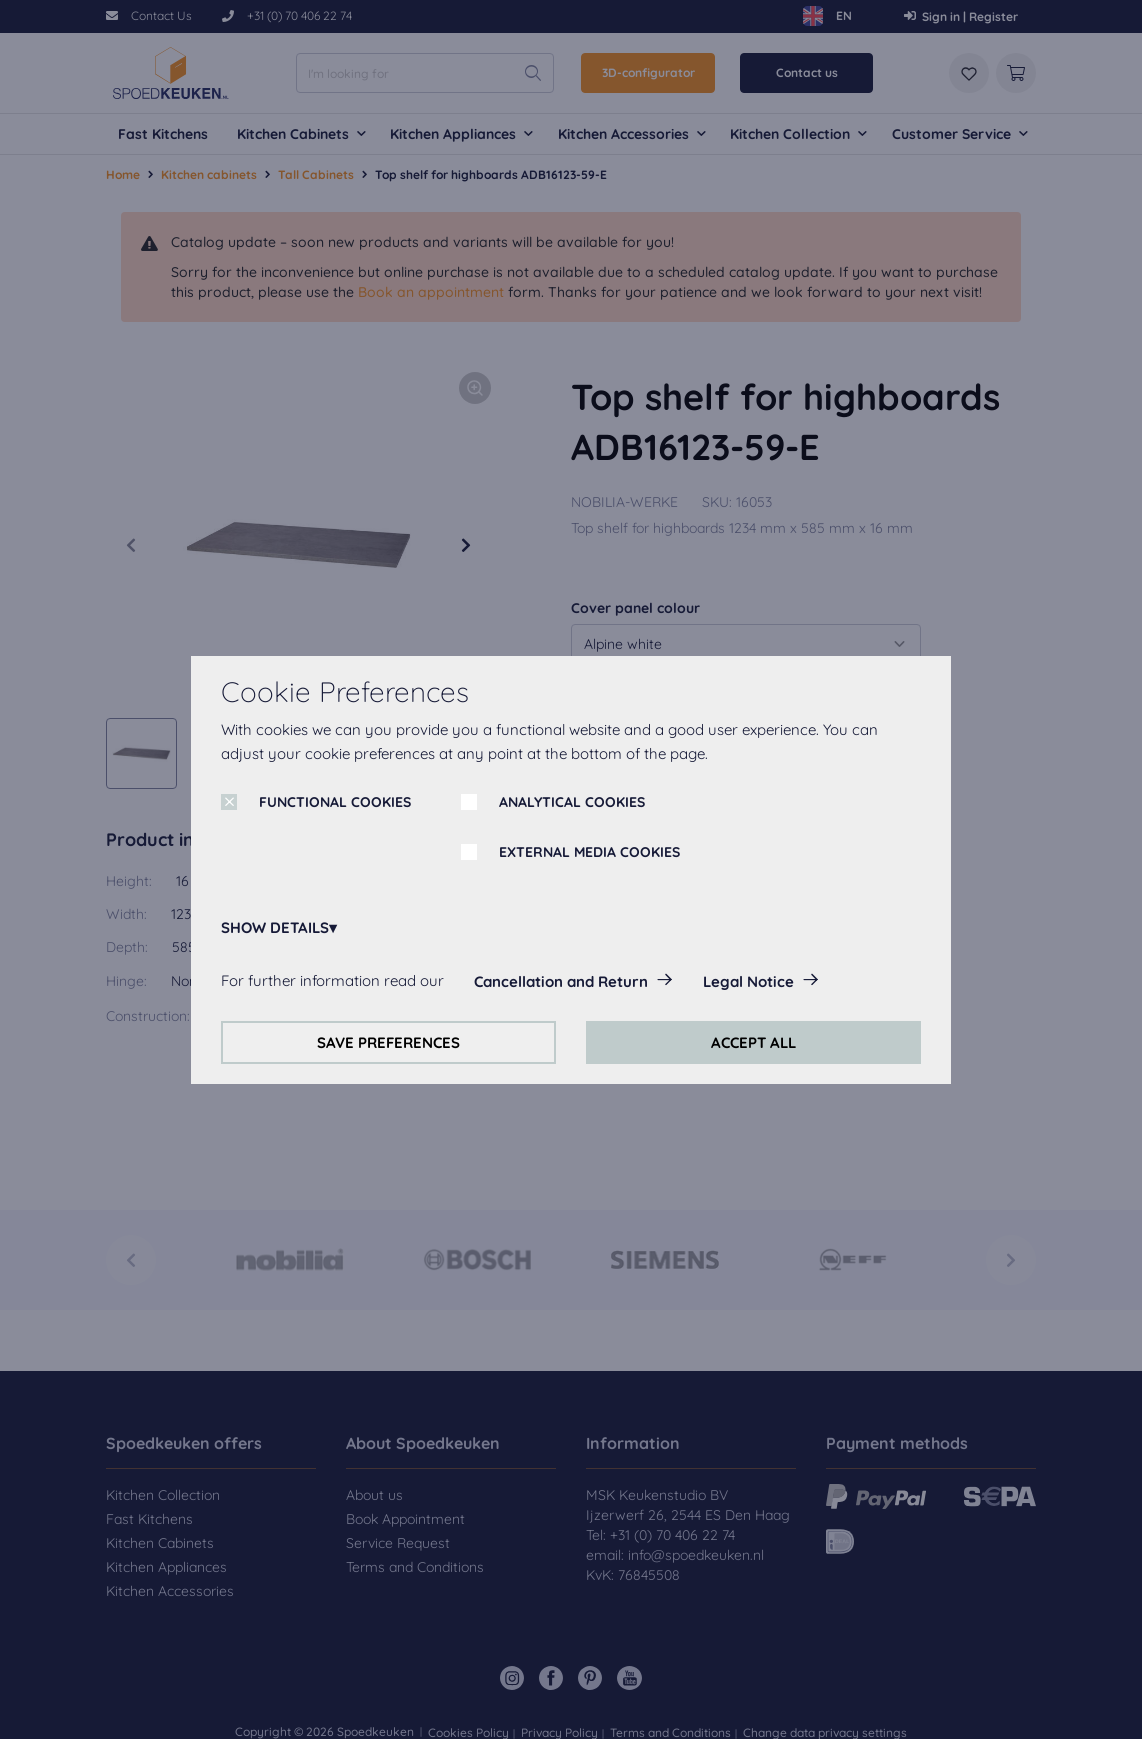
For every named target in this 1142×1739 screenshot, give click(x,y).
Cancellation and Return (561, 981)
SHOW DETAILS (275, 927)
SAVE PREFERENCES (388, 1042)
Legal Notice (748, 981)
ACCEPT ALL (753, 1042)
